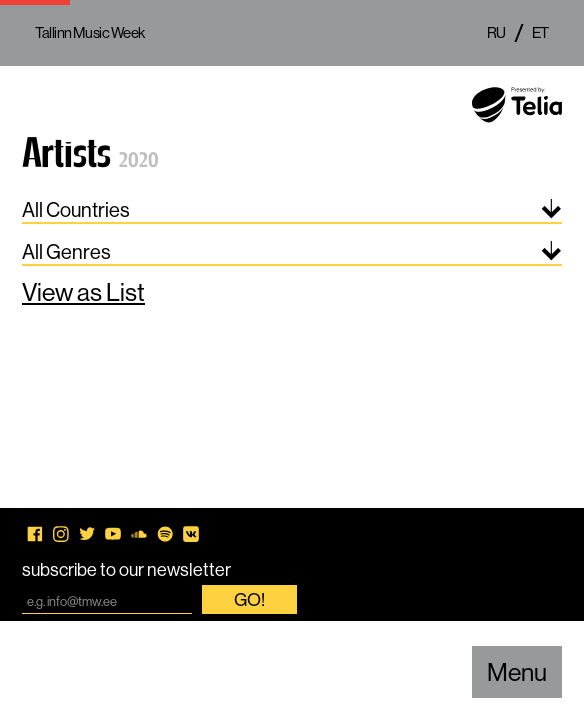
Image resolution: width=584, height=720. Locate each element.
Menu (517, 672)
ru (496, 32)
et (540, 32)
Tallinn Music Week (90, 32)
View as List (83, 292)
